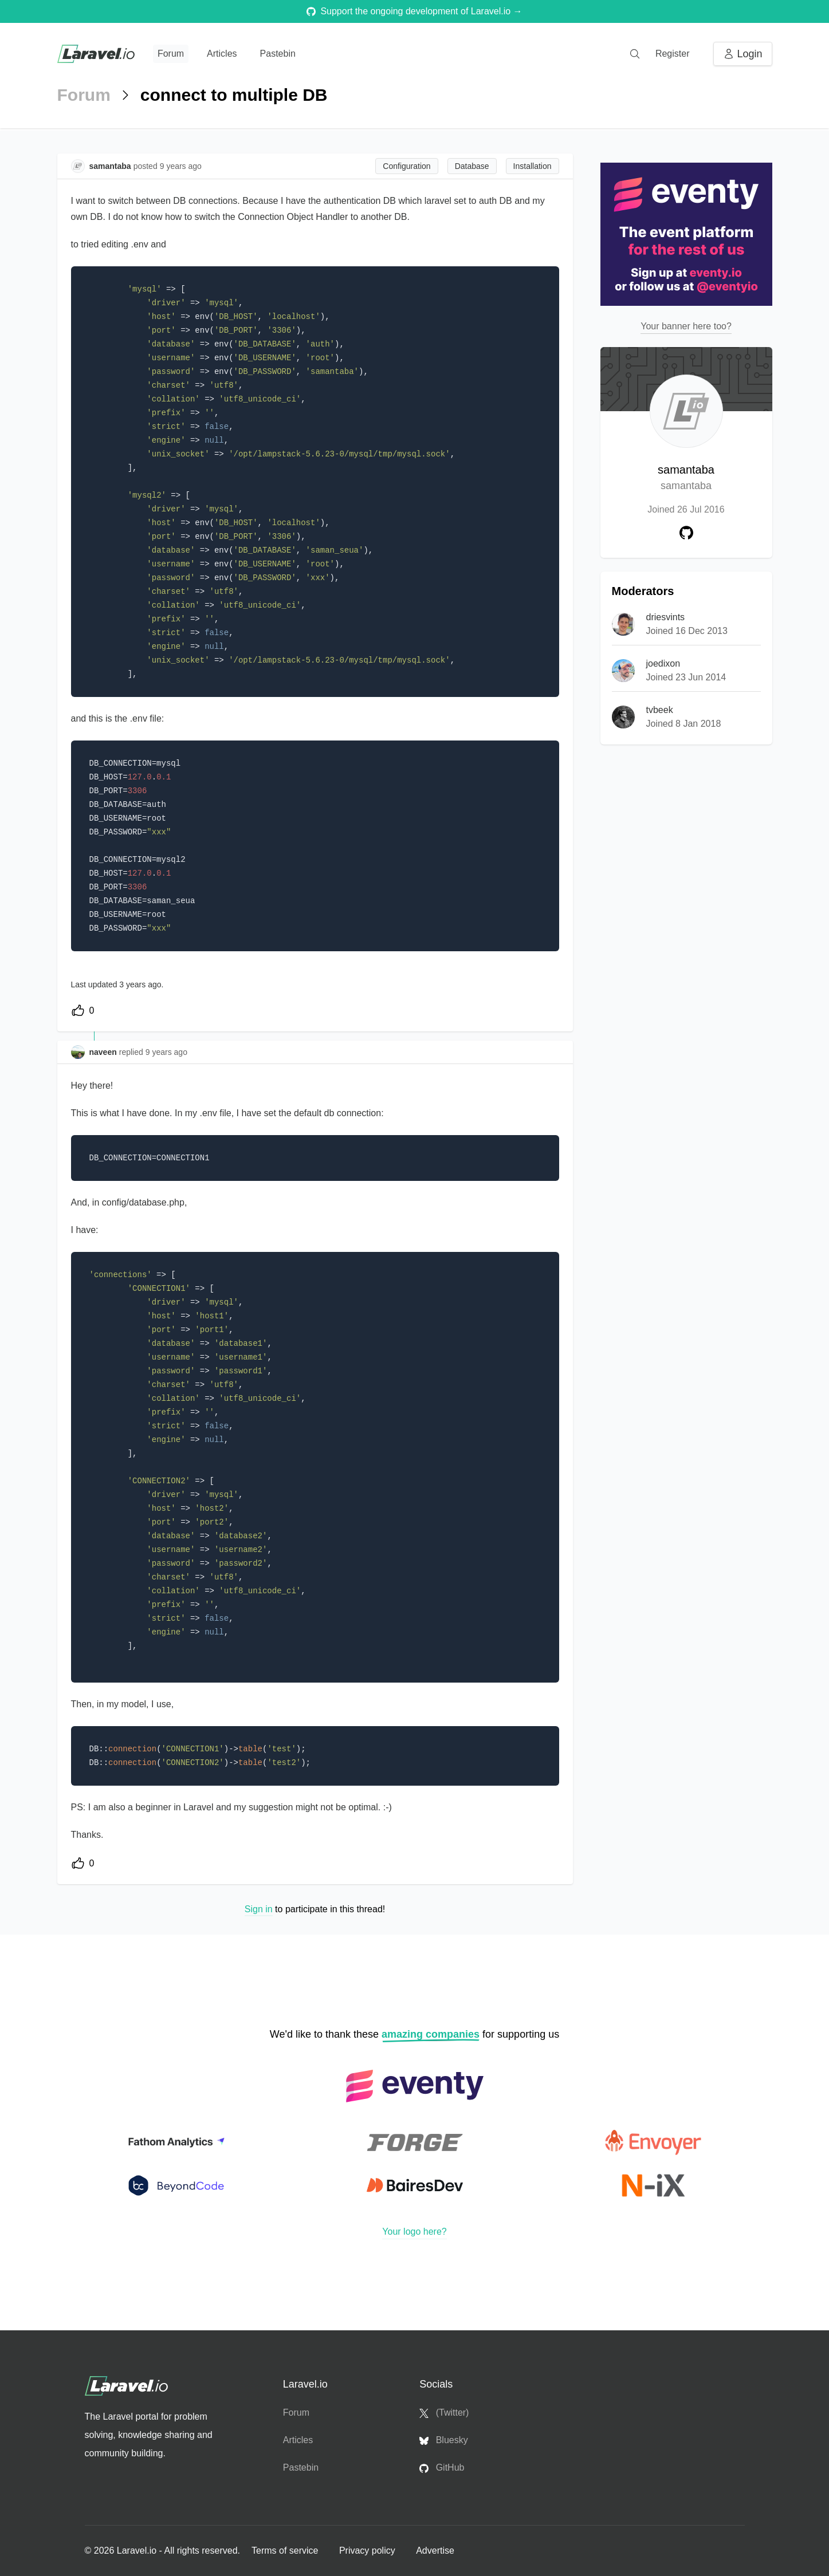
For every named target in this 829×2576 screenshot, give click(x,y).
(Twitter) (444, 2413)
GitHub (441, 2468)
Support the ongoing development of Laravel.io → (414, 11)
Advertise (435, 2550)
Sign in (259, 1909)
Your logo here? (414, 2231)
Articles (222, 53)
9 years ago (166, 1052)
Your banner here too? (686, 326)
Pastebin (278, 53)
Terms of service (286, 2550)
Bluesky (443, 2440)
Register (672, 53)
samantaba (686, 478)
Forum (171, 53)
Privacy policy (368, 2550)
